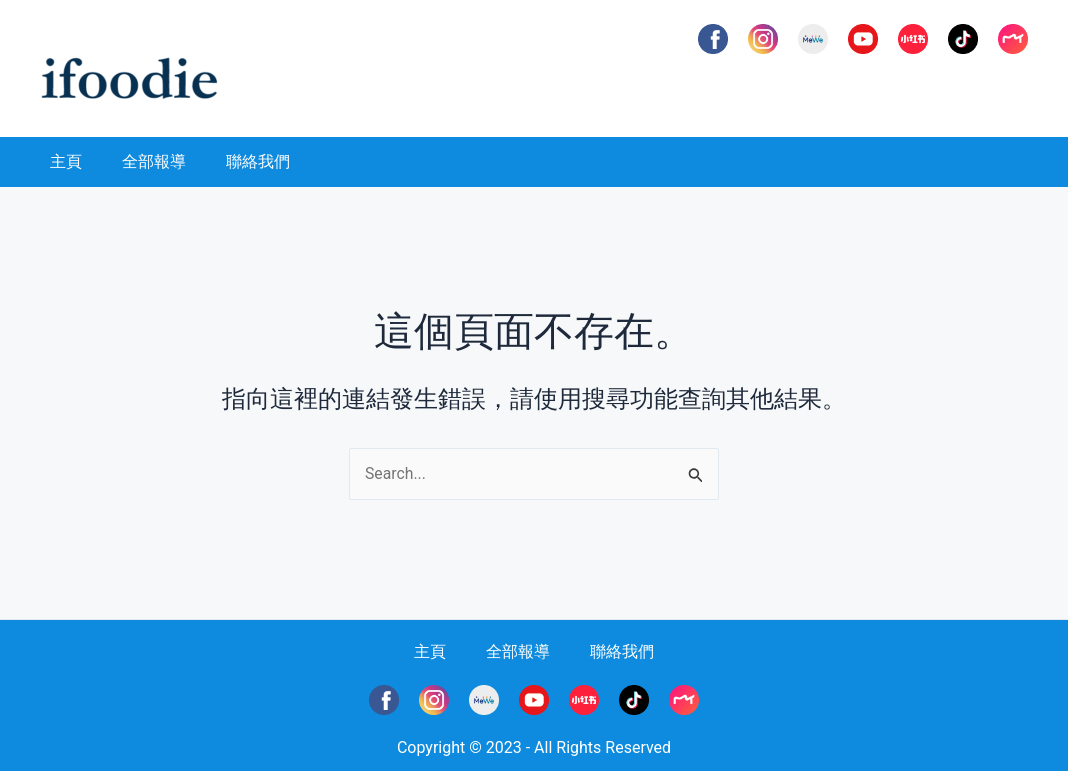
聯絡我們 (258, 161)
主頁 (66, 161)
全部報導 (154, 161)
